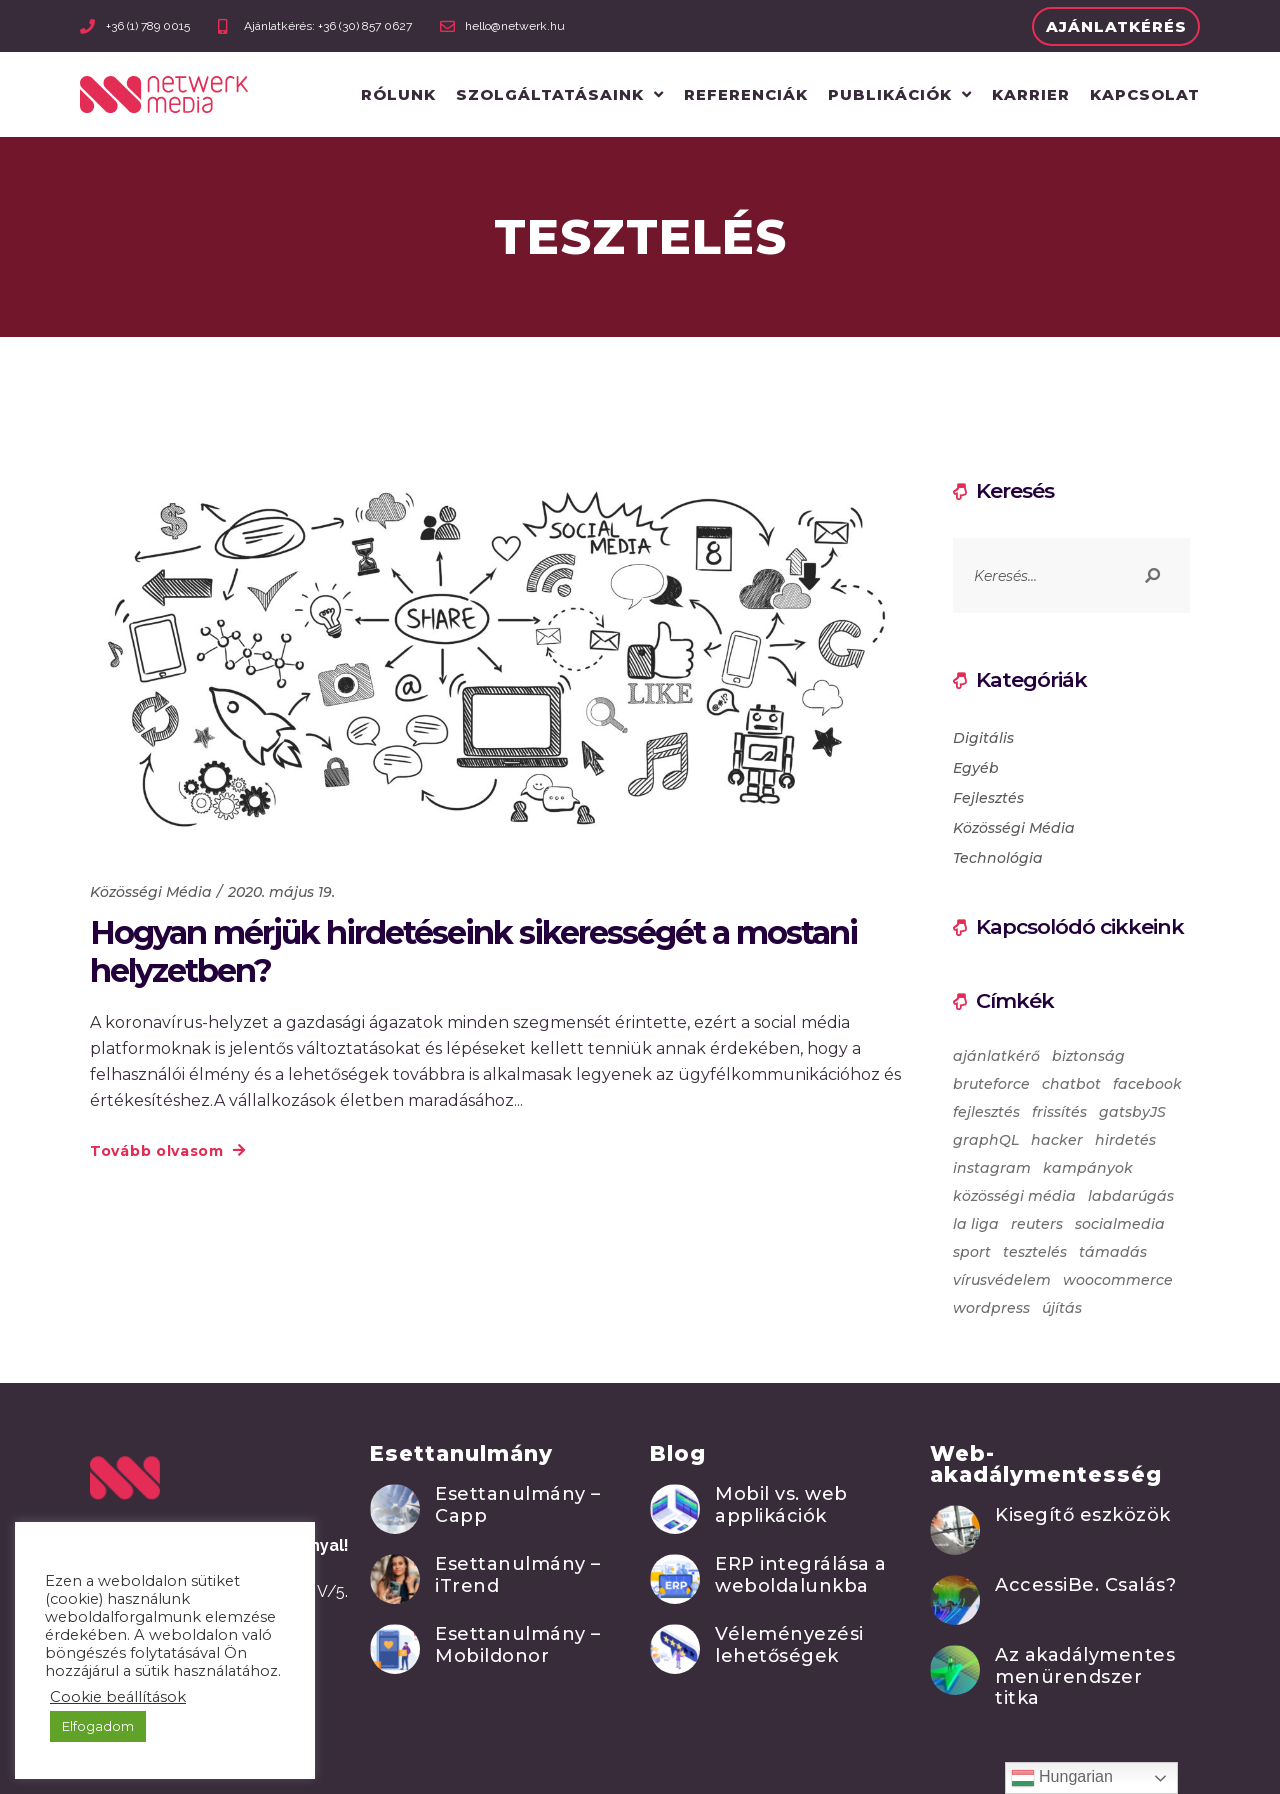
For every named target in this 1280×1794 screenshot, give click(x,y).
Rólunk (398, 94)
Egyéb (976, 768)
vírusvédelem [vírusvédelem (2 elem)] (1002, 1280)
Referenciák (746, 94)
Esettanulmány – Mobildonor (518, 1645)
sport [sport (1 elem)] (972, 1252)
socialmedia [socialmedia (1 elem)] (1120, 1224)
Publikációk (900, 94)
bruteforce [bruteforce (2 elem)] (991, 1084)
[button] (1116, 26)
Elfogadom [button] (98, 1726)
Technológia (998, 858)
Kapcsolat (1145, 94)
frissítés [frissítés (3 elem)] (1059, 1112)
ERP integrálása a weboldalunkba (801, 1575)
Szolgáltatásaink (560, 94)
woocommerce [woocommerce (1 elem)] (1118, 1280)
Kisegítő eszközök (1083, 1515)
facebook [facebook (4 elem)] (1147, 1084)
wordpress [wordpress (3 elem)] (991, 1308)
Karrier (1031, 94)
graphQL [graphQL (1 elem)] (986, 1140)
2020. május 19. (281, 892)
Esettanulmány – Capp (518, 1505)
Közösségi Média (151, 892)
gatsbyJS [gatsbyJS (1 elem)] (1132, 1112)
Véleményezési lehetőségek (789, 1645)
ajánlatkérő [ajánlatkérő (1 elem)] (996, 1056)
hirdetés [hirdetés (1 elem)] (1125, 1140)
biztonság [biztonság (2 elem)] (1088, 1056)
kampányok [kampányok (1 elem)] (1088, 1168)
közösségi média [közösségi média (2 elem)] (1014, 1196)
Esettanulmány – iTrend (518, 1575)
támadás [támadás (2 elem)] (1113, 1252)
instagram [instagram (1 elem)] (992, 1168)
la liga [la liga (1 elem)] (976, 1224)
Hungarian (1062, 1778)
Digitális (983, 738)
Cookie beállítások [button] (118, 1697)
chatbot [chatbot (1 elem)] (1071, 1084)
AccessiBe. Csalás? (1085, 1585)
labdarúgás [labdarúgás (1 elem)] (1131, 1196)
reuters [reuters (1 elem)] (1037, 1224)
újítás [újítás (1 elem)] (1062, 1308)
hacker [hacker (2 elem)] (1057, 1140)
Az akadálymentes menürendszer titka (1085, 1676)
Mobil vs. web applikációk (781, 1505)
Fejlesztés (988, 798)
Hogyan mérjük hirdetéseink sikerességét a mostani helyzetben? (473, 951)
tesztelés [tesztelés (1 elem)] (1035, 1252)
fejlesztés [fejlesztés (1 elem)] (986, 1112)
